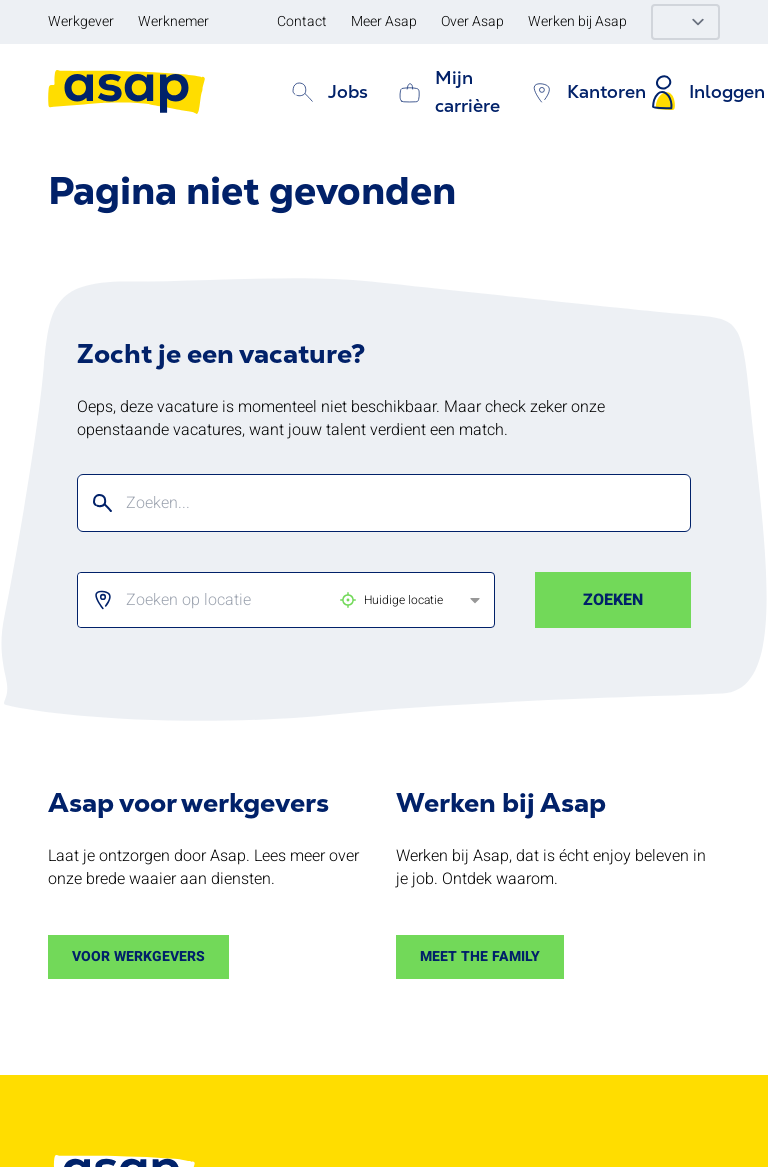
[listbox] (269, 600)
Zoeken (613, 600)
